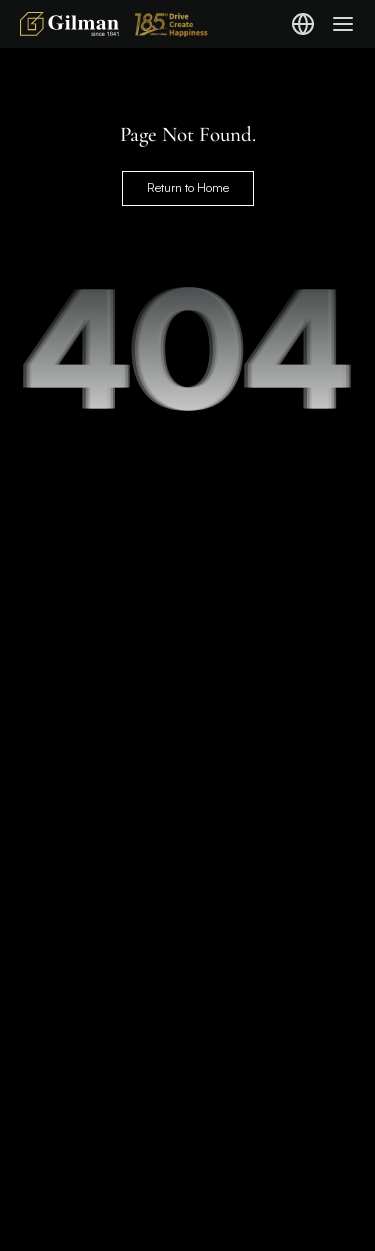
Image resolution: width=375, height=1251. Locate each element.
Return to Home (188, 187)
